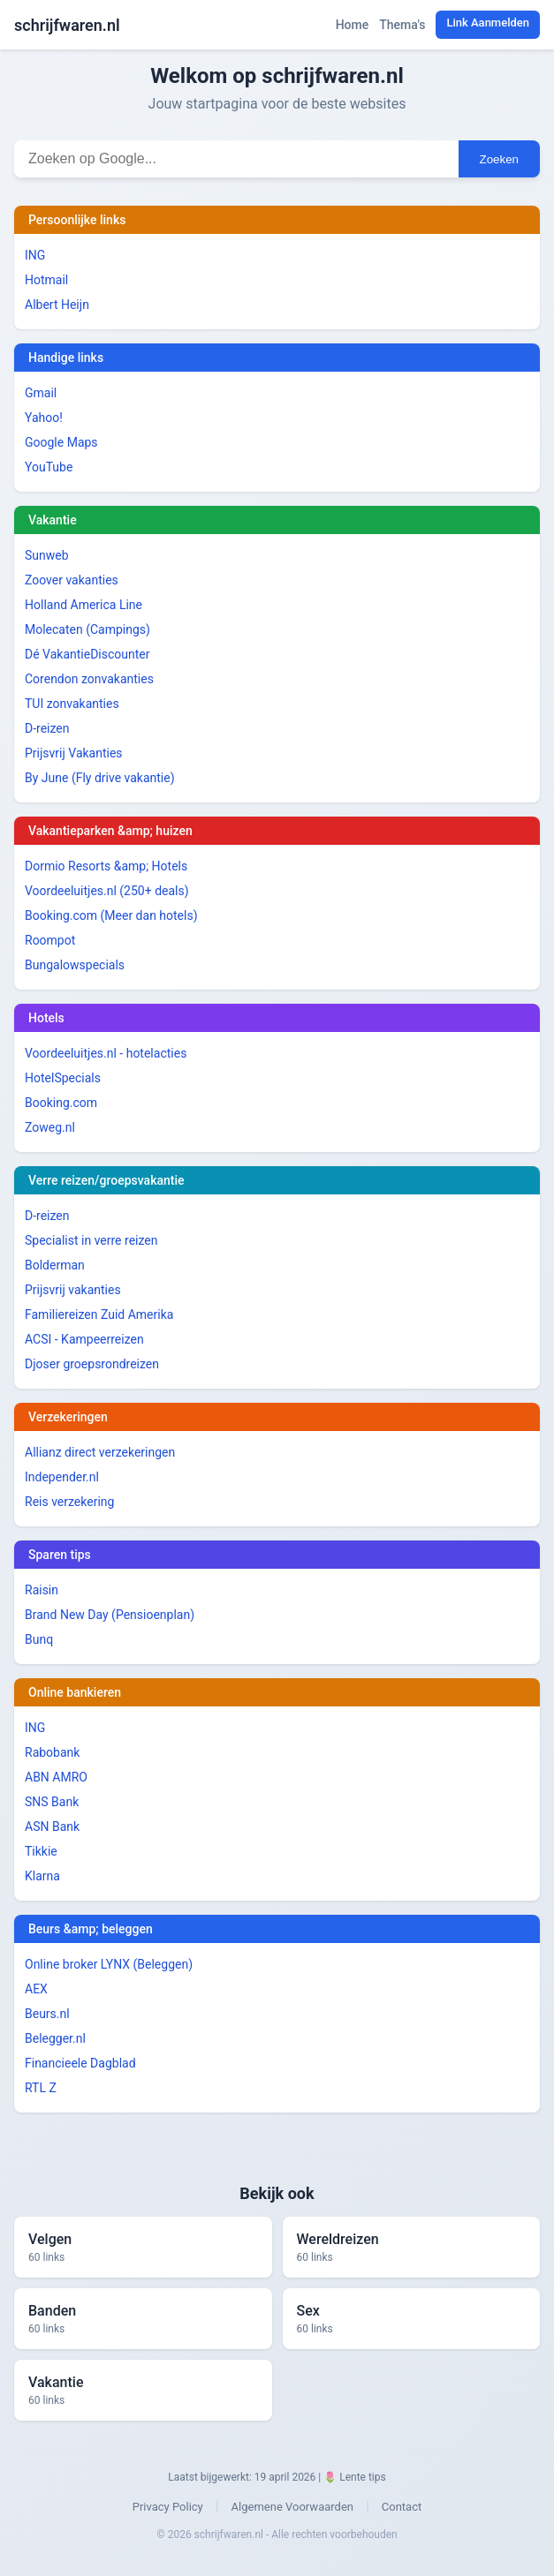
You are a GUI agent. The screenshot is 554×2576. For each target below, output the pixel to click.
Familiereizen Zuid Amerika (99, 1314)
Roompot (50, 940)
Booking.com (61, 1103)
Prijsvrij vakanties (73, 1290)
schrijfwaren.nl (67, 25)
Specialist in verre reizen (91, 1240)
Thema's (402, 25)
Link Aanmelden (487, 22)
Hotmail (46, 280)
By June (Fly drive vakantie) (100, 778)
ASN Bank (52, 1826)
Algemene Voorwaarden (292, 2506)
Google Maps (61, 442)
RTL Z (41, 2088)
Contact (401, 2506)
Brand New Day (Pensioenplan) (109, 1615)
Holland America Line (83, 605)
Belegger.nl (55, 2038)
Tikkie (41, 1851)
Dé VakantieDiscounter (87, 654)
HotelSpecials (63, 1078)
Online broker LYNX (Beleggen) (109, 1964)
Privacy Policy (168, 2506)
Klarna (42, 1876)
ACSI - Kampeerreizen (84, 1339)
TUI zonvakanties (72, 704)
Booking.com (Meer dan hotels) (111, 915)
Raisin (41, 1590)
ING (35, 255)
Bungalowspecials (75, 965)
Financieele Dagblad (80, 2063)
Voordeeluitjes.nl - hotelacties (105, 1053)
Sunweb (47, 555)
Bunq (39, 1639)
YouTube (48, 467)
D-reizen (47, 728)
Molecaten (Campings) (87, 629)
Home (352, 25)
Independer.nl (62, 1477)
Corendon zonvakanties (89, 679)
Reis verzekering (69, 1502)
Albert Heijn (57, 305)
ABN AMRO (56, 1777)
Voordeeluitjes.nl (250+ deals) (107, 891)
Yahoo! (44, 418)
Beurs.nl (47, 2014)
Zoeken (499, 159)
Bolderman (55, 1265)
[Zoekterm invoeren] (236, 158)
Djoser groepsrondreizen (92, 1364)
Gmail (41, 393)
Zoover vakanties (71, 580)
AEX (36, 1989)
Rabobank (52, 1752)
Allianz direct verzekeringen (100, 1452)
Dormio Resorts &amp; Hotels (106, 866)
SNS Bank (52, 1802)
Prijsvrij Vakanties (74, 753)
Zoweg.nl (50, 1127)
